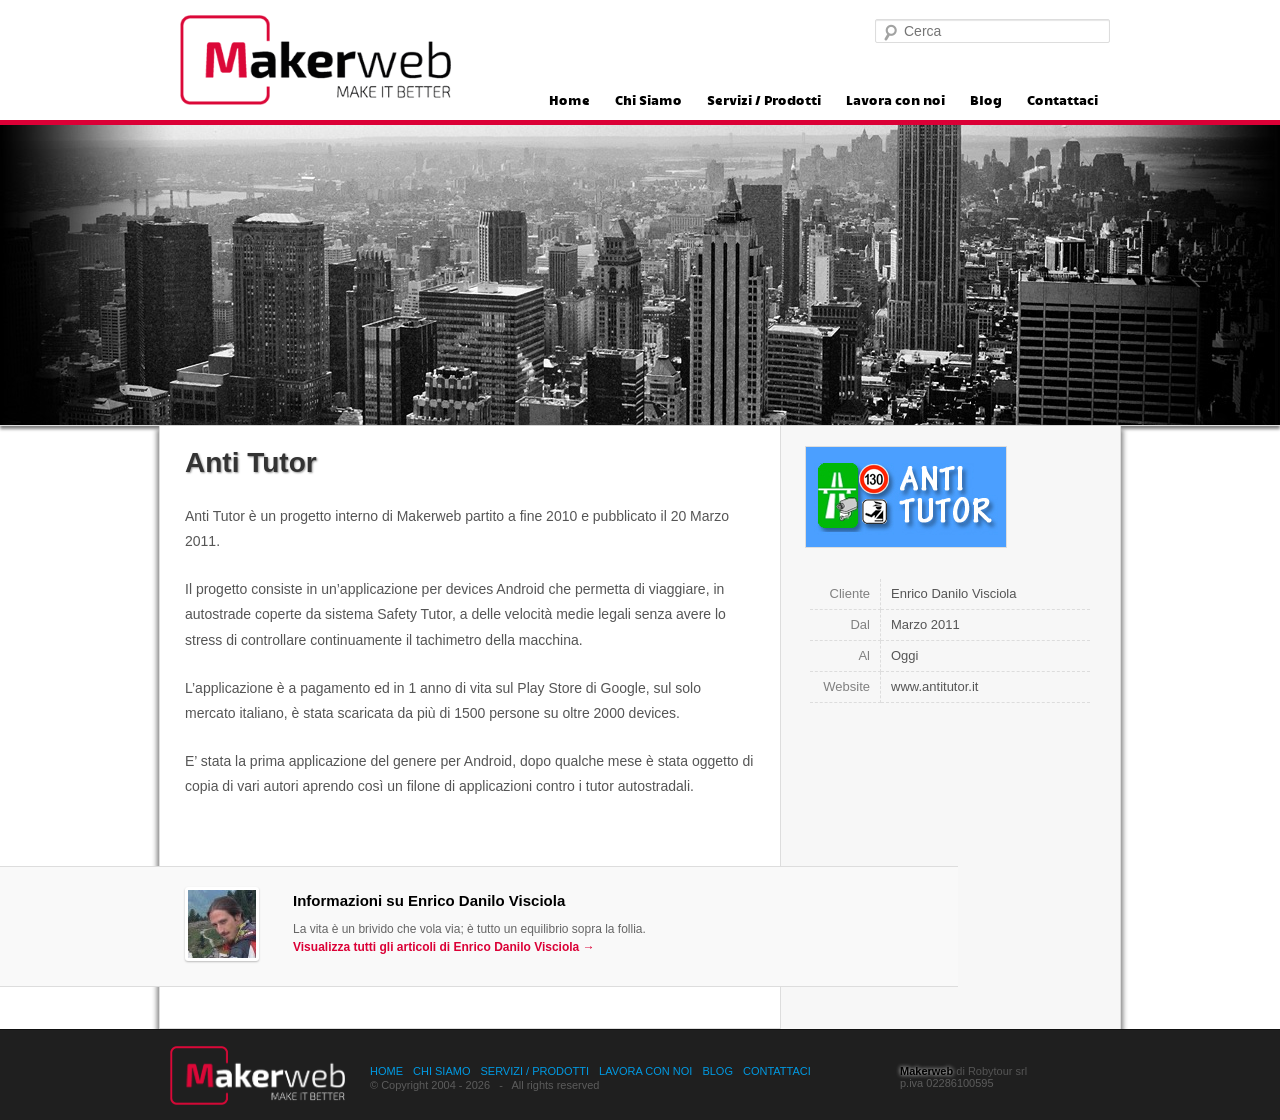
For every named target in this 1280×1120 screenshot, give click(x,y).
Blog (986, 101)
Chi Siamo (648, 101)
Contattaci (1062, 101)
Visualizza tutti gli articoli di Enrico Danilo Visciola (444, 947)
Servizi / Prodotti (764, 101)
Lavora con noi (895, 101)
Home (569, 101)
